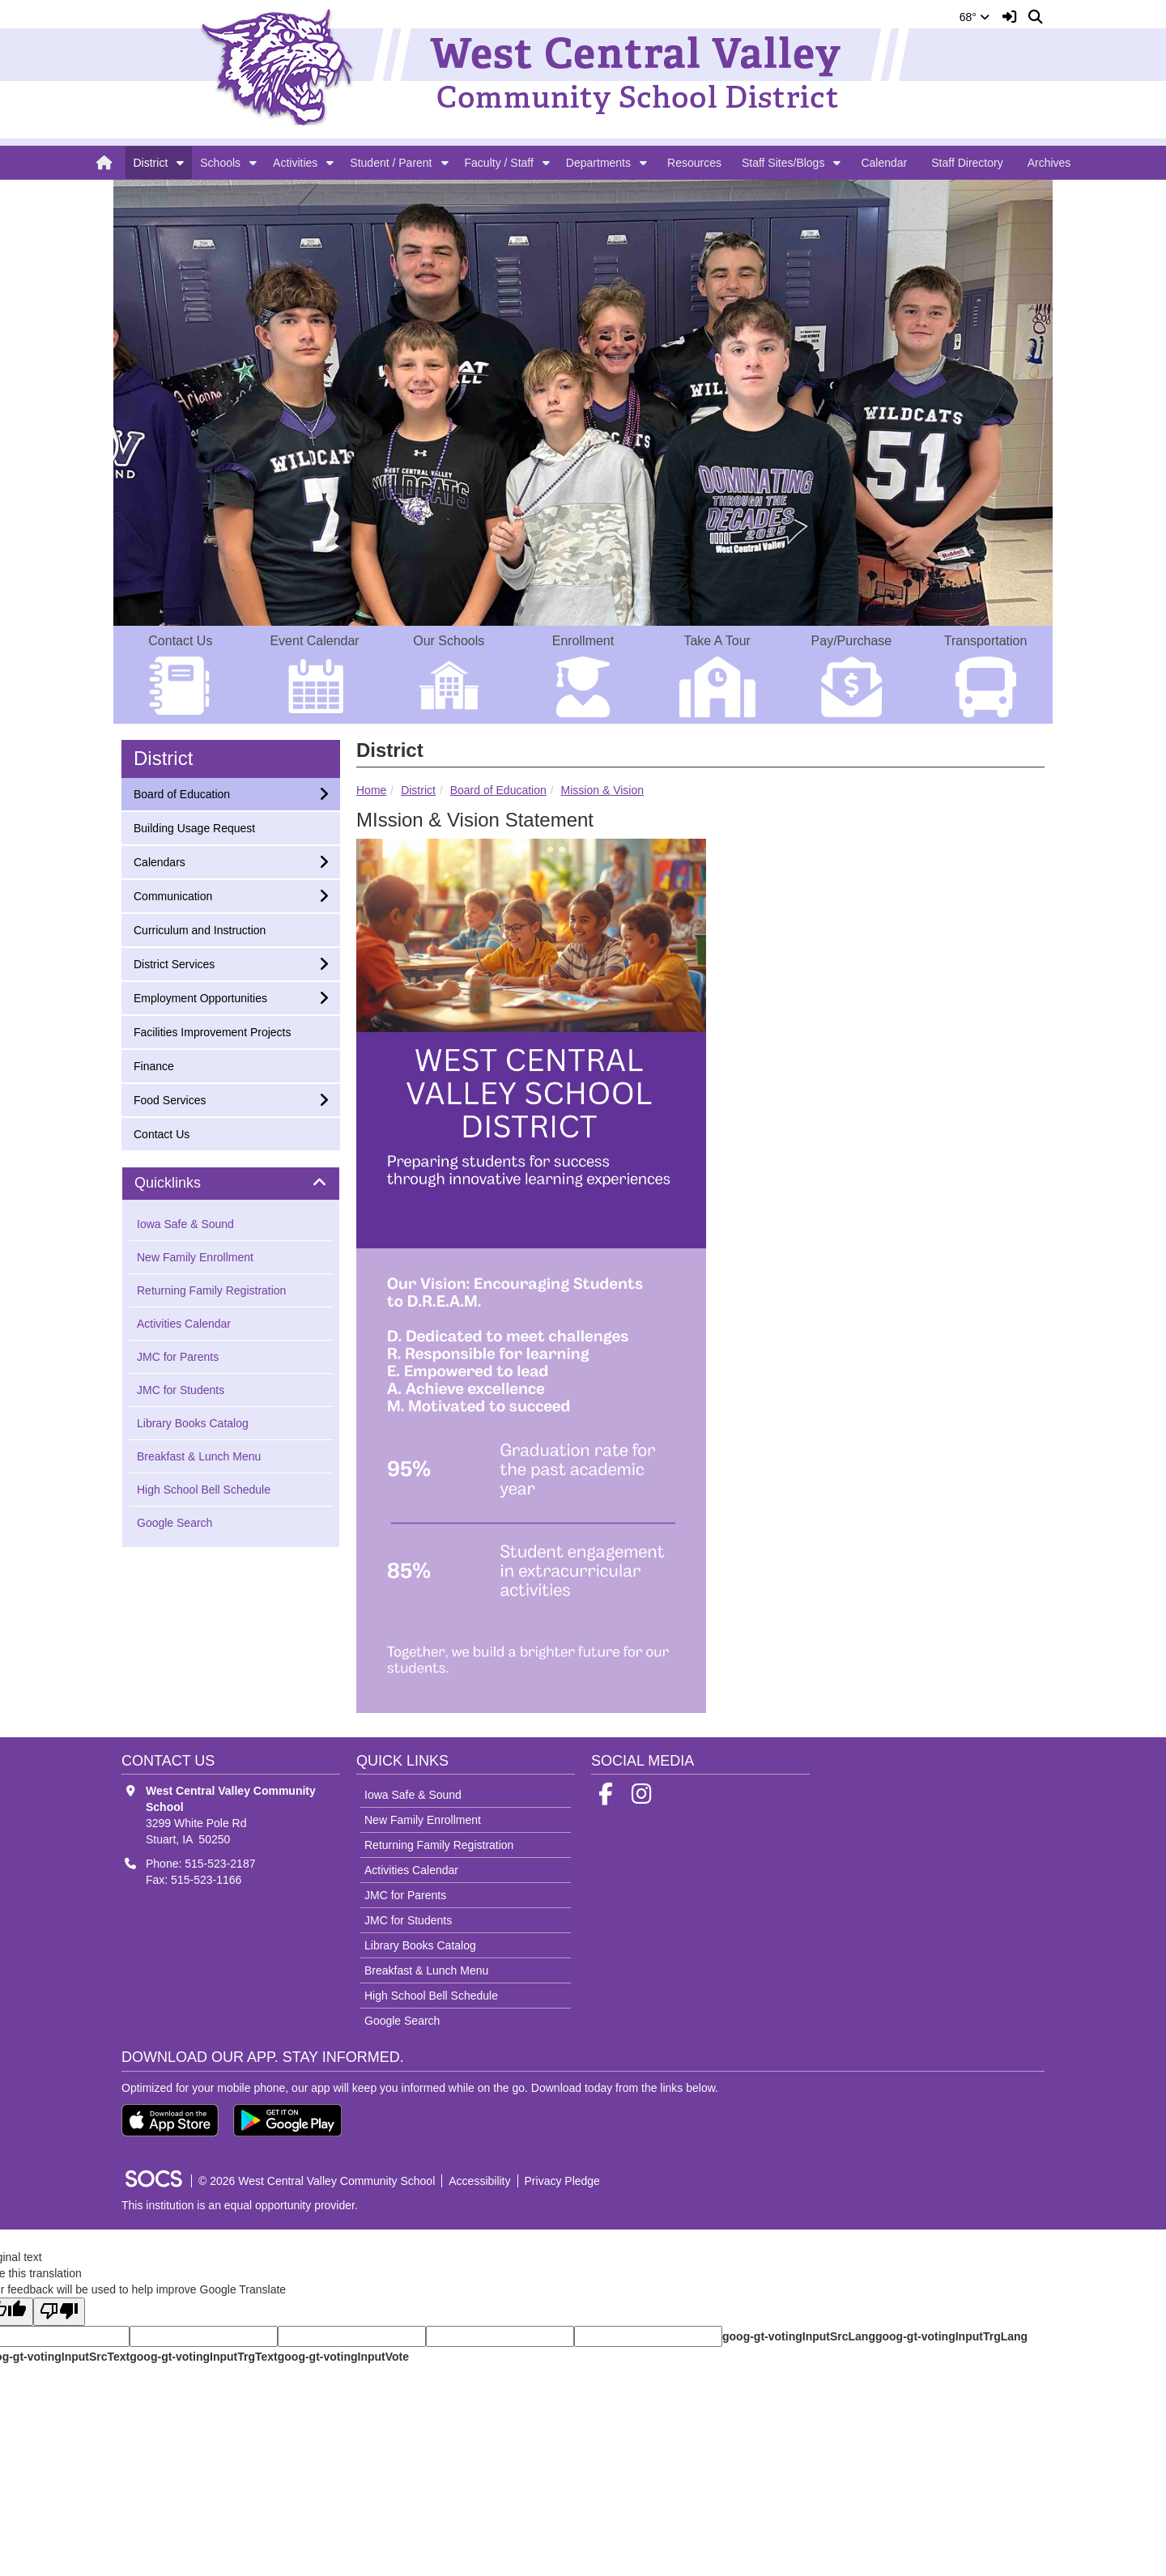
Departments (598, 162)
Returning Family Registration (211, 1290)
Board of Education (498, 790)
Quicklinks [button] (185, 1183)
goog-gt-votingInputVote (343, 2356)
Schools (220, 162)
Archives (1049, 162)
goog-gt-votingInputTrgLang (951, 2336)
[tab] (230, 1183)
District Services (174, 963)
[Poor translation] (59, 2312)
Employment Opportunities (200, 997)
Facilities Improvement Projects (212, 1031)
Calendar (884, 162)
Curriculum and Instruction (199, 929)
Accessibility (479, 2180)
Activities (295, 162)
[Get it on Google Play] (287, 2120)
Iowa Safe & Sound (185, 1224)
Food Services (169, 1099)
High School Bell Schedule (203, 1489)
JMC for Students (180, 1390)
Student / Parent (391, 162)
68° (974, 17)
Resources (694, 162)
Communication (172, 895)
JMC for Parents (178, 1356)
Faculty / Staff (499, 162)
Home (371, 790)
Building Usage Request (194, 827)
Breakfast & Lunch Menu (199, 1456)
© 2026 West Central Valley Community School (316, 2180)
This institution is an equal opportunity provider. (239, 2205)
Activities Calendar (184, 1323)
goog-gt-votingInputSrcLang (798, 2336)
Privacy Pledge (562, 2180)
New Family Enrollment (195, 1257)
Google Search (174, 1522)
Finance (155, 1065)
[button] (180, 163)
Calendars (159, 861)
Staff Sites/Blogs (783, 162)
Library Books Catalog (193, 1423)
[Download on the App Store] (170, 2120)
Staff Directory (966, 162)
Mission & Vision (602, 790)
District (151, 162)
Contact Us (161, 1133)
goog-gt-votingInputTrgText (203, 2356)
